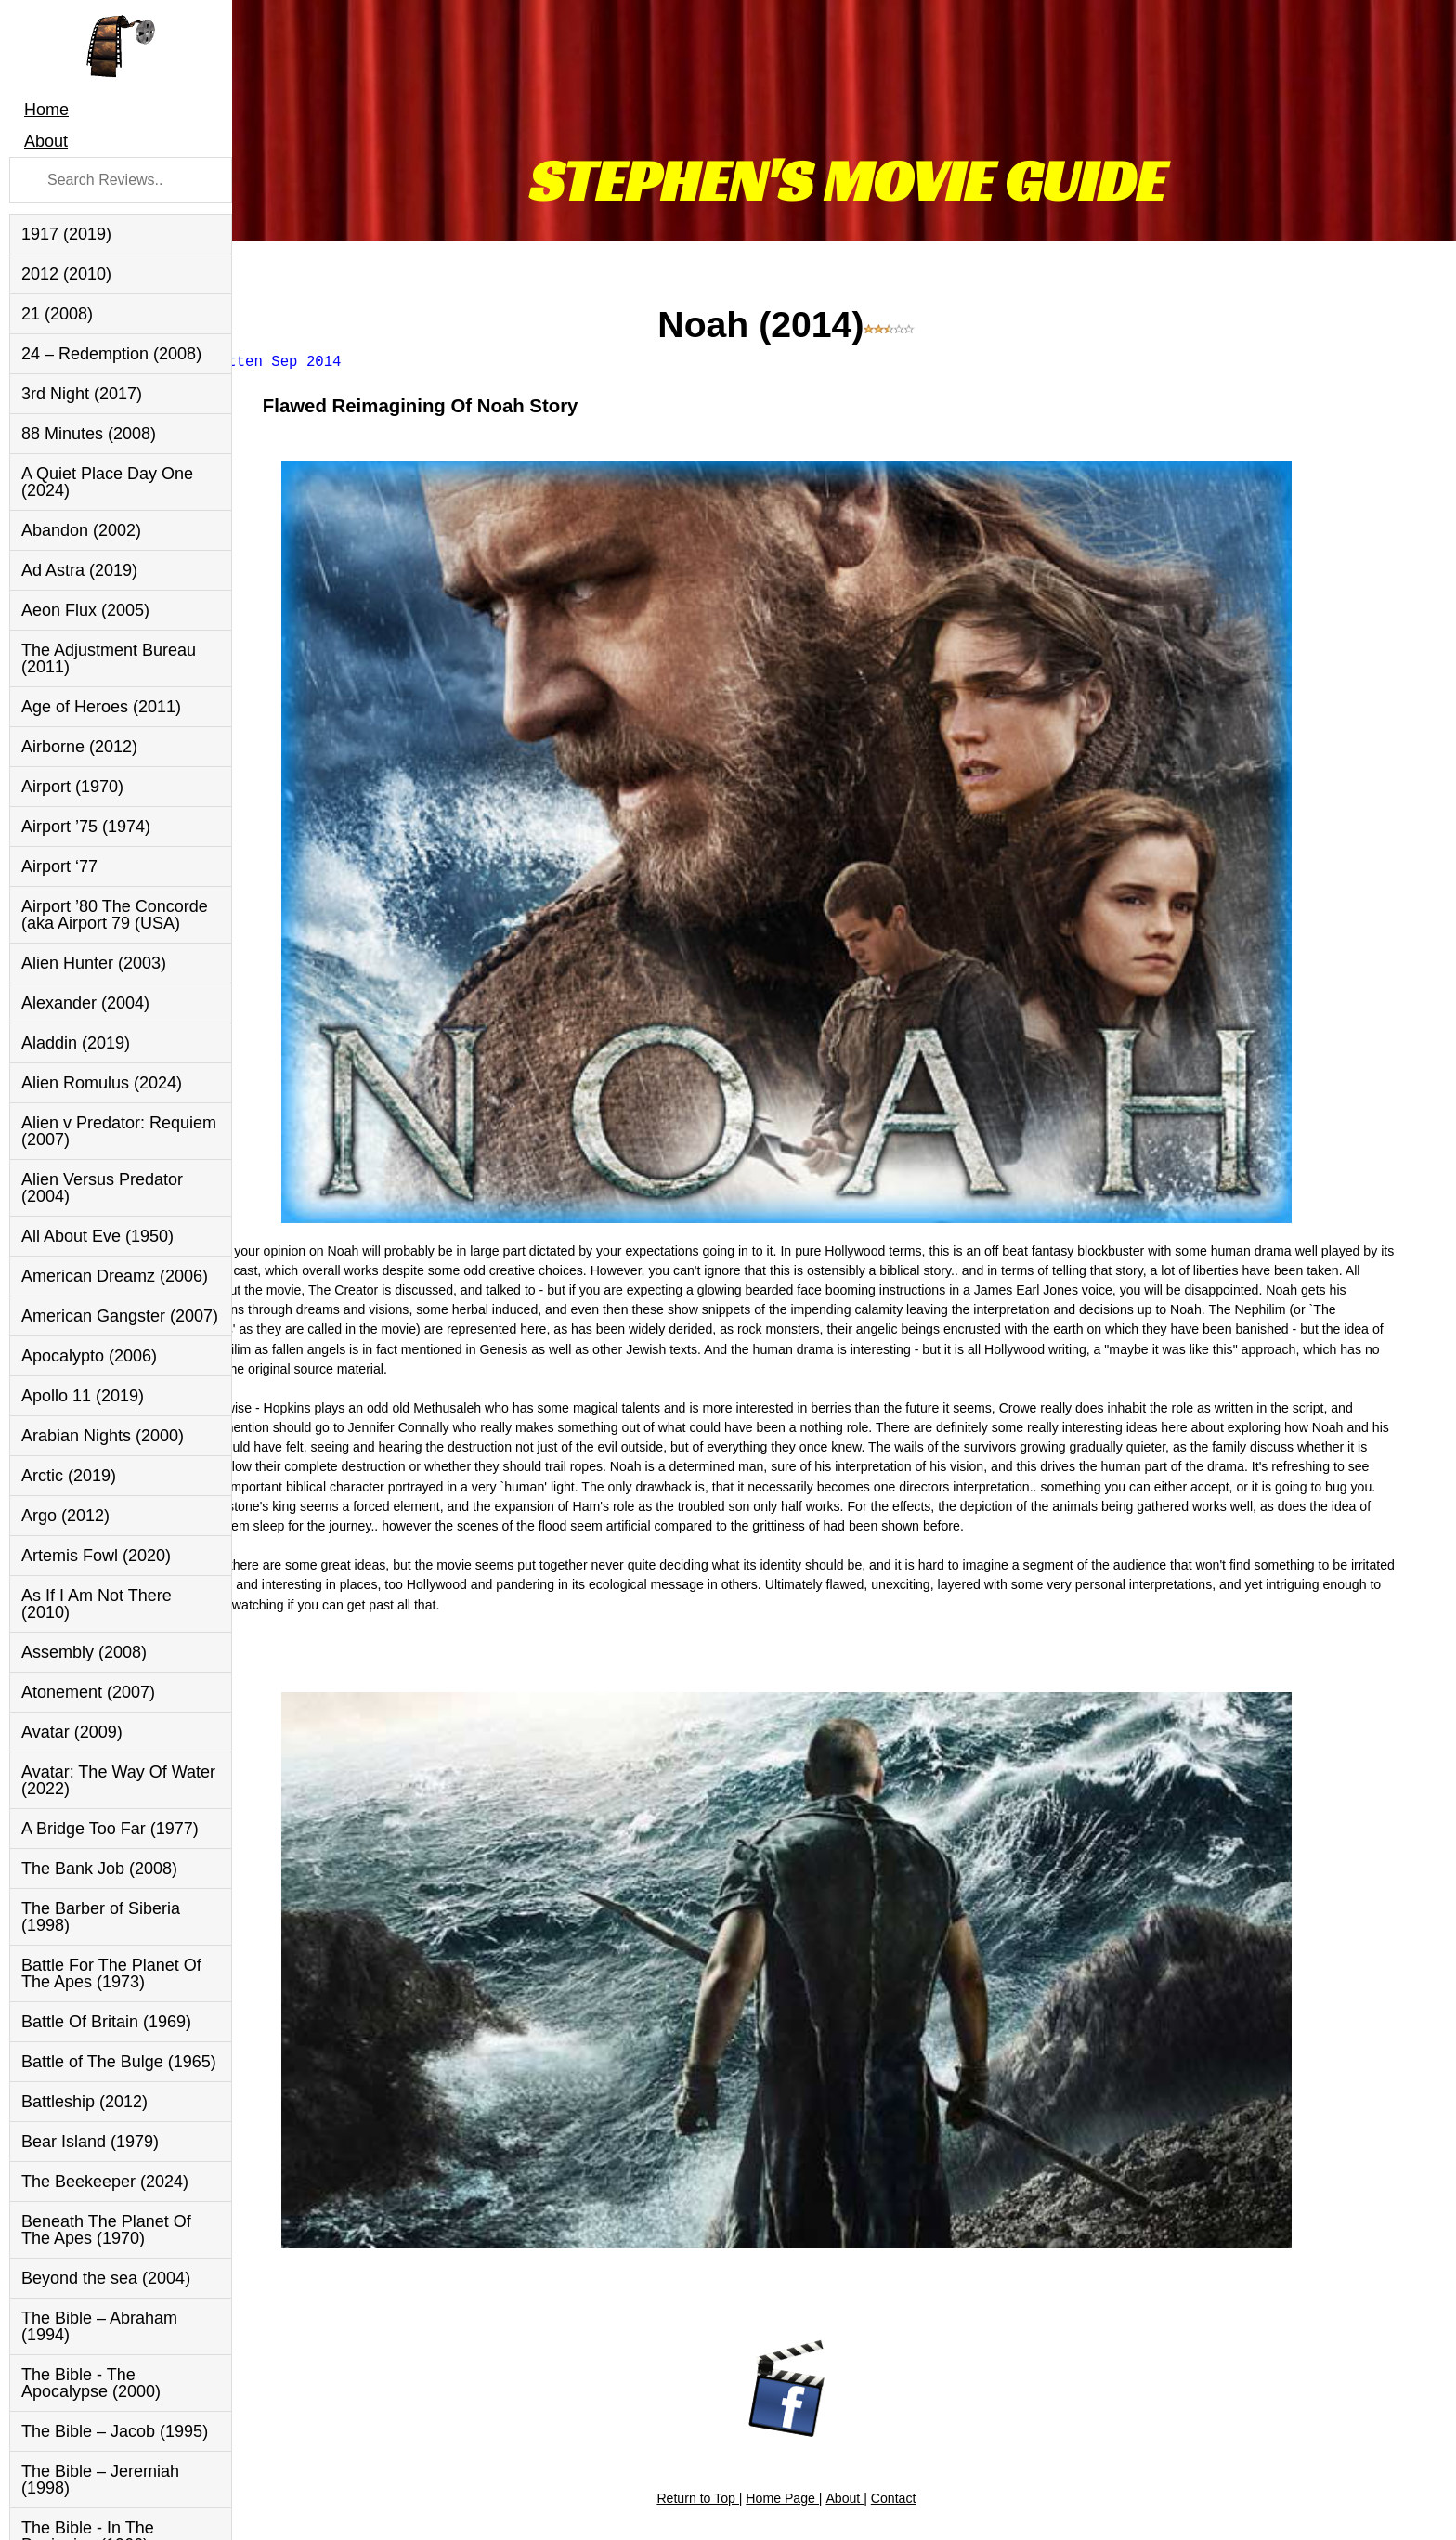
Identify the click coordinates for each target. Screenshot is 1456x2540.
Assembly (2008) (84, 1652)
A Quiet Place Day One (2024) (107, 482)
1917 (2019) (66, 234)
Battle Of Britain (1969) (106, 2021)
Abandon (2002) (81, 530)
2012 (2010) (66, 274)
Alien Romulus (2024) (101, 1083)
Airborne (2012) (79, 746)
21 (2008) (57, 314)
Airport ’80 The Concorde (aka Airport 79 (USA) (114, 914)
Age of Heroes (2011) (101, 706)
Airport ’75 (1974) (85, 826)
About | (903, 2359)
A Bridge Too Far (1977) (110, 1828)
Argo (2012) (65, 1515)
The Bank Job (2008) (99, 1868)
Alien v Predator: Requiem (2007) (118, 1131)
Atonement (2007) (88, 1692)
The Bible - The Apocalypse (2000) (91, 2383)
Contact (951, 2359)
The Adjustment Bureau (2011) (108, 658)
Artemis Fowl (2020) (96, 1555)
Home (46, 109)
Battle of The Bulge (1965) (118, 2061)
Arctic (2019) (68, 1475)
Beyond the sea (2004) (105, 2278)
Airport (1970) (72, 786)
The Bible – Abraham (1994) (99, 2326)
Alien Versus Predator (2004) (102, 1187)
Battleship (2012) (84, 2101)
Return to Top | (757, 2359)
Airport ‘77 (59, 866)
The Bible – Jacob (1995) (114, 2431)
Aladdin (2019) (75, 1043)
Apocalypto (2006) (89, 1356)
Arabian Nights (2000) (102, 1435)
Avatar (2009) (72, 1732)
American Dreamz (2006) (114, 1276)
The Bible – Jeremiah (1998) (100, 2479)
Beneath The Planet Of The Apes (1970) (106, 2229)
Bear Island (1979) (90, 2141)
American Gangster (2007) (119, 1316)
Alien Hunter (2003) (93, 963)
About (46, 141)
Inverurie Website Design (1364, 2504)
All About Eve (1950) (97, 1236)
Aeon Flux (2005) (85, 610)
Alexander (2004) (85, 1003)
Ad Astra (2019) (79, 570)
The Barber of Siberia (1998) (100, 1916)
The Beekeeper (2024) (104, 2181)
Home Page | (841, 2359)
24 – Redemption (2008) (111, 354)
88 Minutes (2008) (88, 433)
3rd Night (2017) (81, 393)
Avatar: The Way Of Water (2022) (118, 1780)
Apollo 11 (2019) (82, 1396)
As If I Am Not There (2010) (96, 1604)
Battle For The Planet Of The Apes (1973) (111, 1973)
